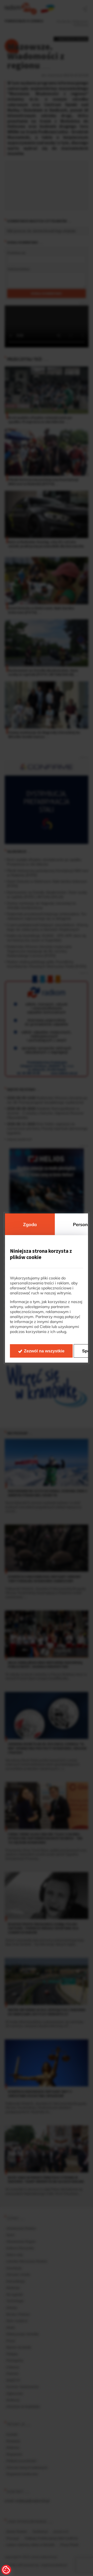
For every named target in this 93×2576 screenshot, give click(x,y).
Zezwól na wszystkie (44, 1351)
